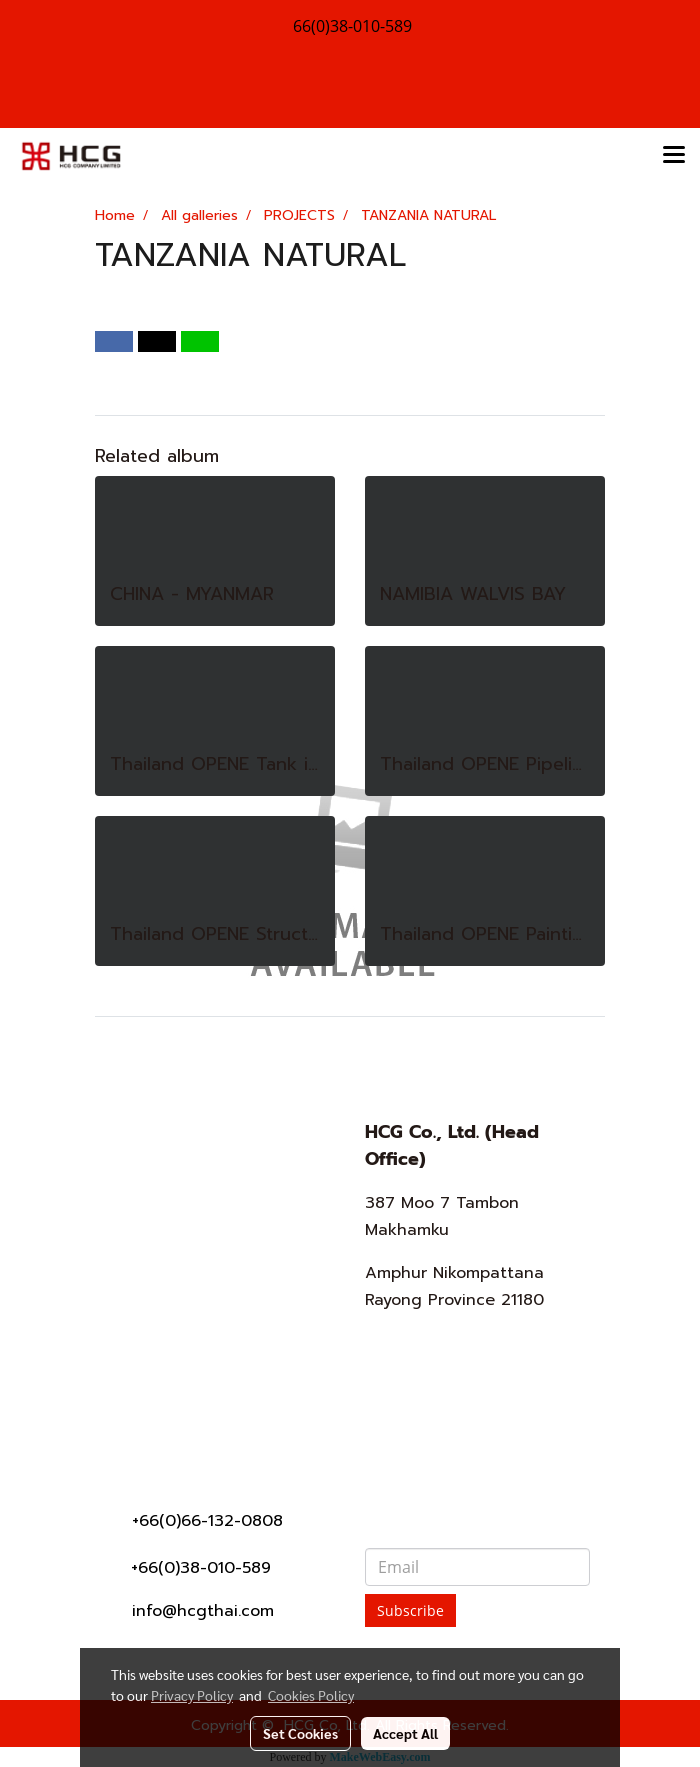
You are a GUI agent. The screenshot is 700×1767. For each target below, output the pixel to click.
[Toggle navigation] (674, 156)
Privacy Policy (192, 1695)
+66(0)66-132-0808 (207, 1521)
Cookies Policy (311, 1695)
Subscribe (410, 1610)
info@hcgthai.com (203, 1611)
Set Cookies (300, 1733)
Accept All (405, 1733)
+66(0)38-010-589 (201, 1568)
